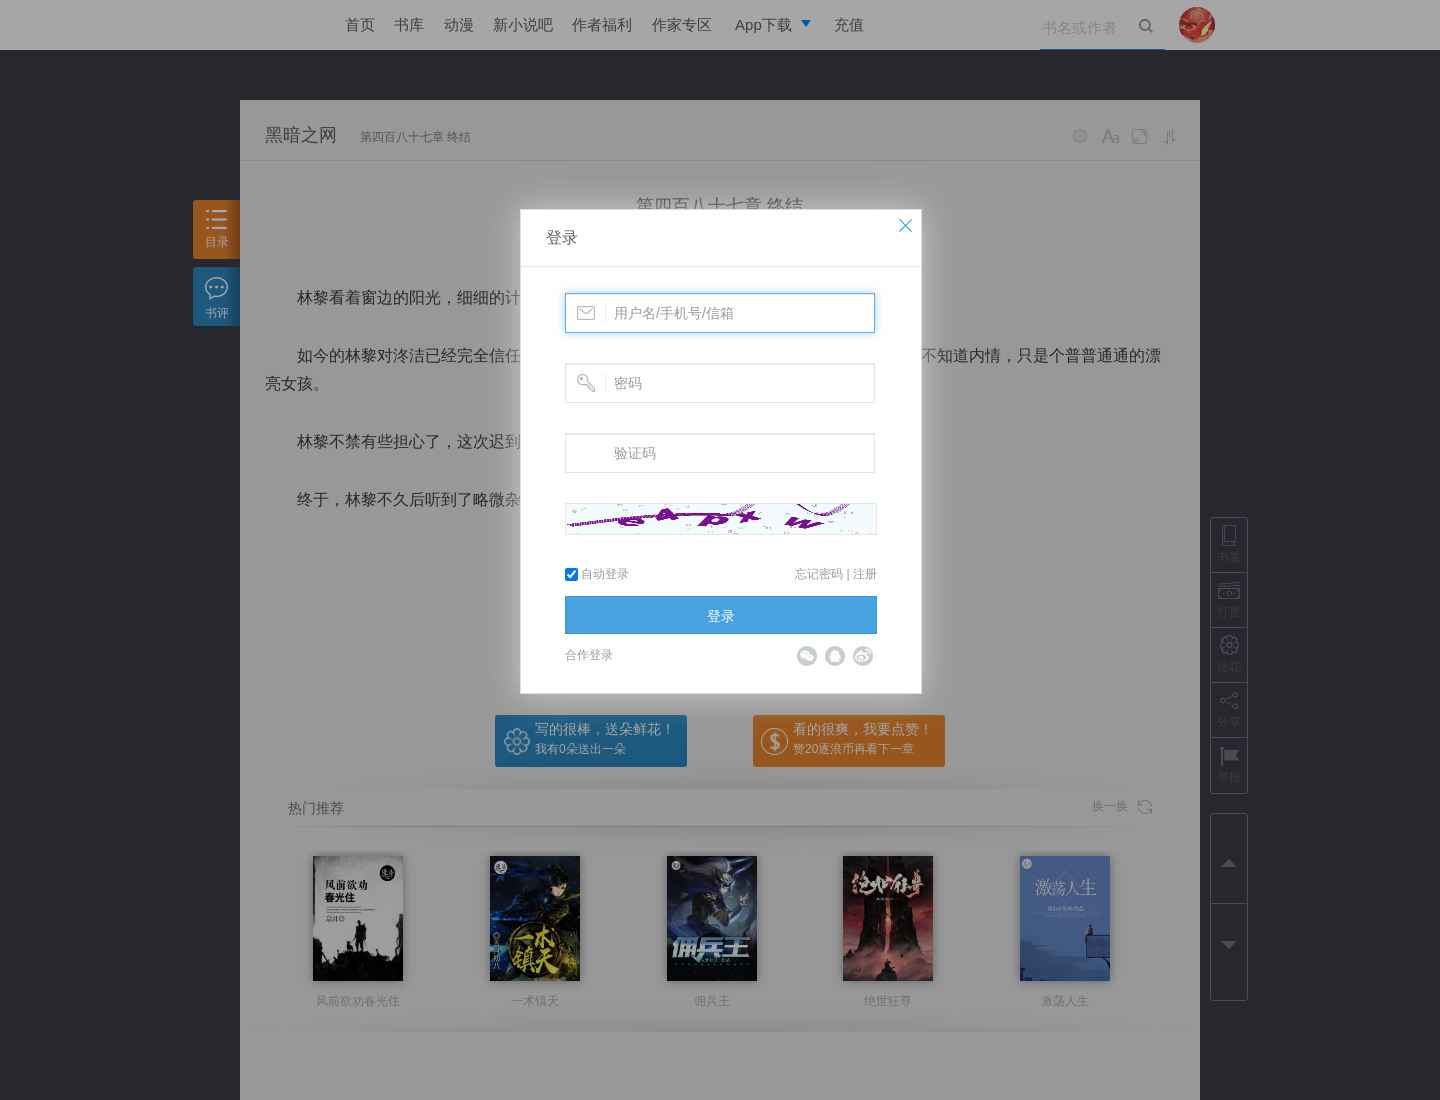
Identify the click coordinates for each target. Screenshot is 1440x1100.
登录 (562, 237)
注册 (865, 574)
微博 (863, 656)
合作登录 (589, 655)
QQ (835, 656)
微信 (807, 656)
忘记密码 (819, 574)
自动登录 (597, 574)
